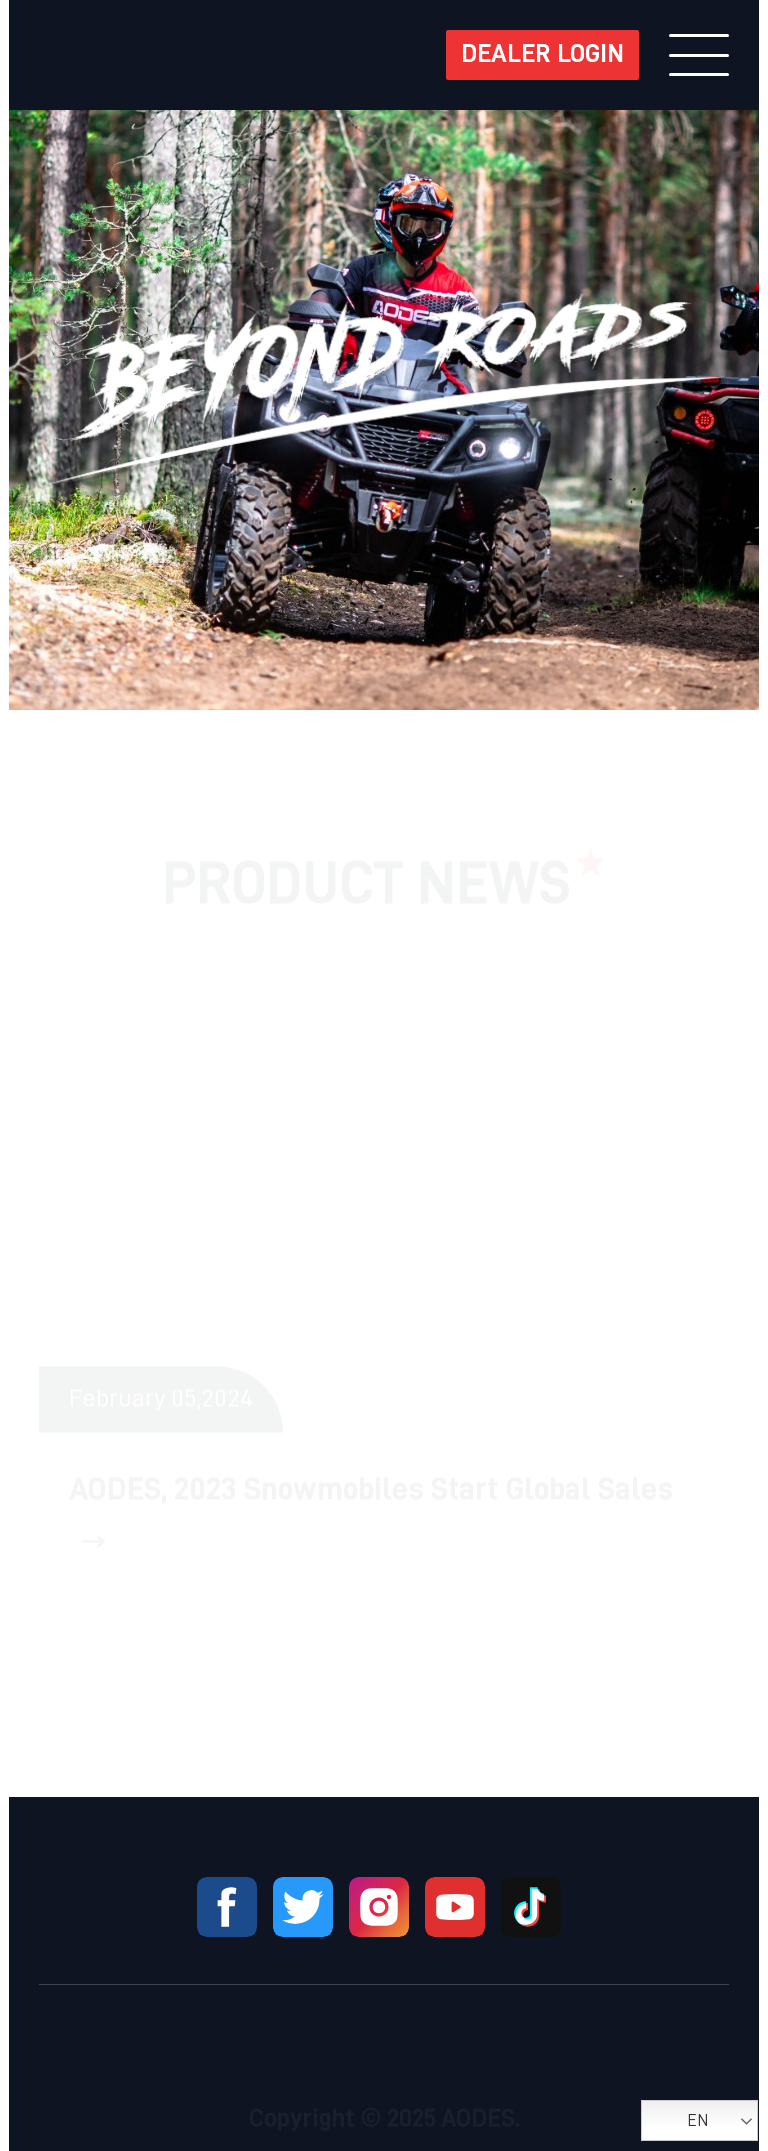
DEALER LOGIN (542, 55)
